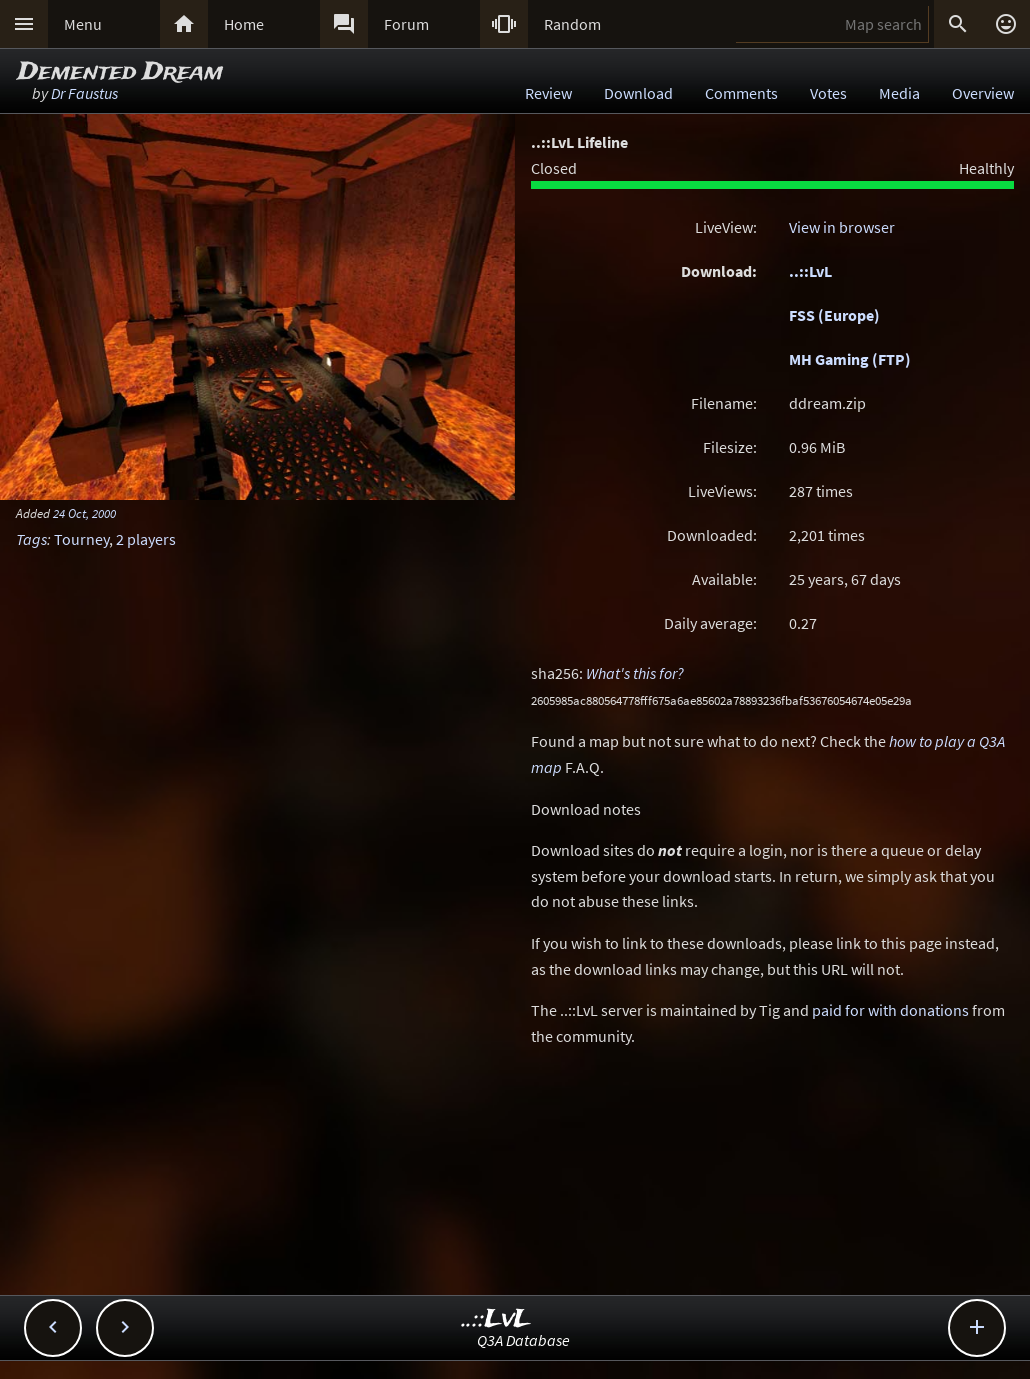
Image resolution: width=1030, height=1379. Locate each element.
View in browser (842, 227)
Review (548, 93)
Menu (83, 24)
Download (638, 93)
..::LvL (810, 271)
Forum (406, 24)
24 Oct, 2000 (84, 513)
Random (572, 24)
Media (899, 93)
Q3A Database (523, 1340)
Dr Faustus (84, 93)
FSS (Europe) (834, 315)
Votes (828, 93)
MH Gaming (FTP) (850, 359)
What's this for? (635, 673)
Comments (741, 93)
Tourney (81, 539)
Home (244, 24)
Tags (31, 539)
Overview (983, 93)
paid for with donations (890, 1010)
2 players (146, 539)
